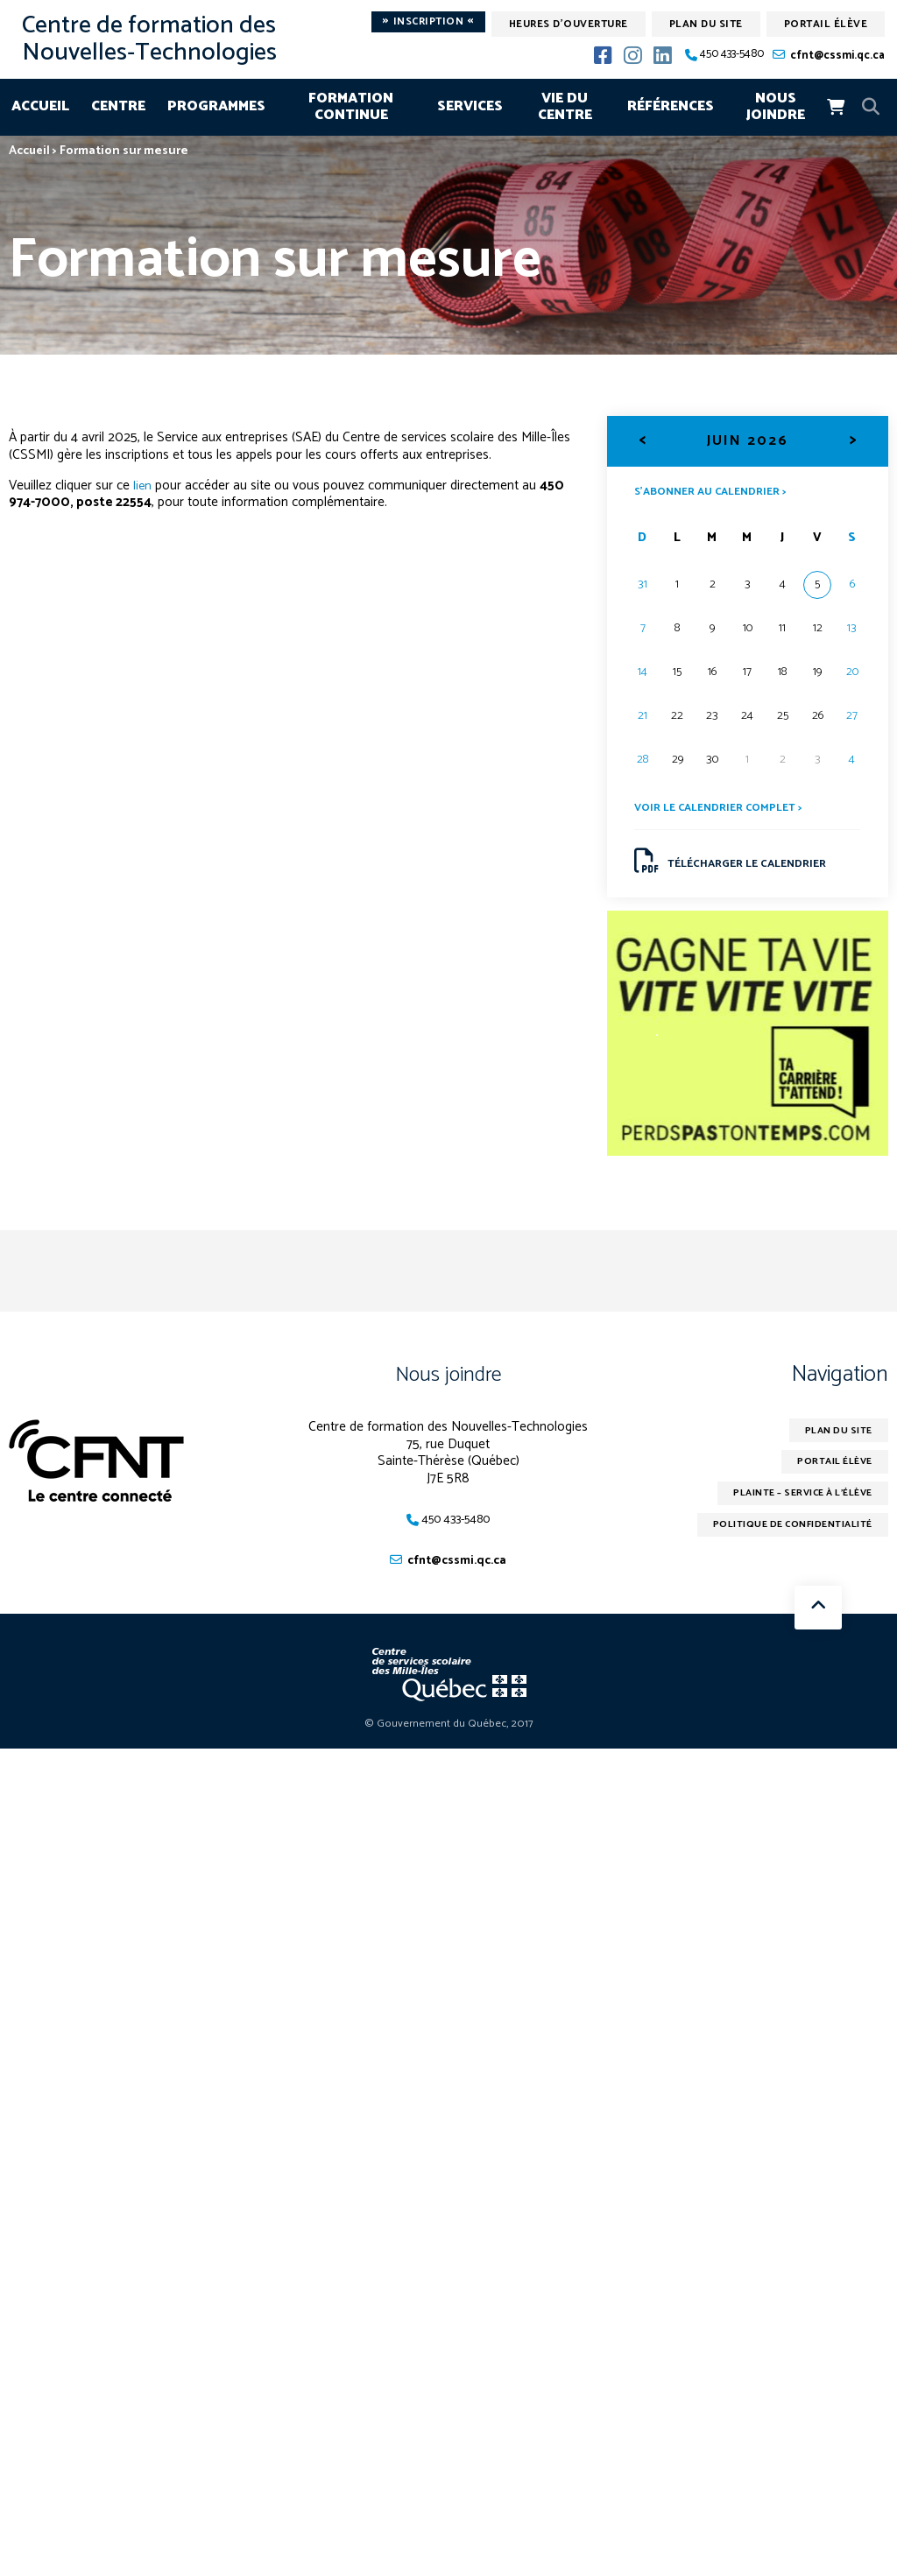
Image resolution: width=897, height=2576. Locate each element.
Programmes (216, 106)
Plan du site (706, 24)
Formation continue (350, 107)
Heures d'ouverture (568, 24)
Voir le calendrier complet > (726, 809)
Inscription (428, 21)
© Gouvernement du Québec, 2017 (449, 1735)
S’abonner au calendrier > (719, 490)
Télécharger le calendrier (741, 866)
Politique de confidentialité (782, 1543)
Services (470, 106)
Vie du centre (565, 107)
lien (142, 485)
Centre (118, 106)
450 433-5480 (732, 54)
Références (670, 106)
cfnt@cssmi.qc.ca (837, 55)
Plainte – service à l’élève (791, 1509)
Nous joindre (775, 107)
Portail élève (826, 24)
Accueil (40, 106)
